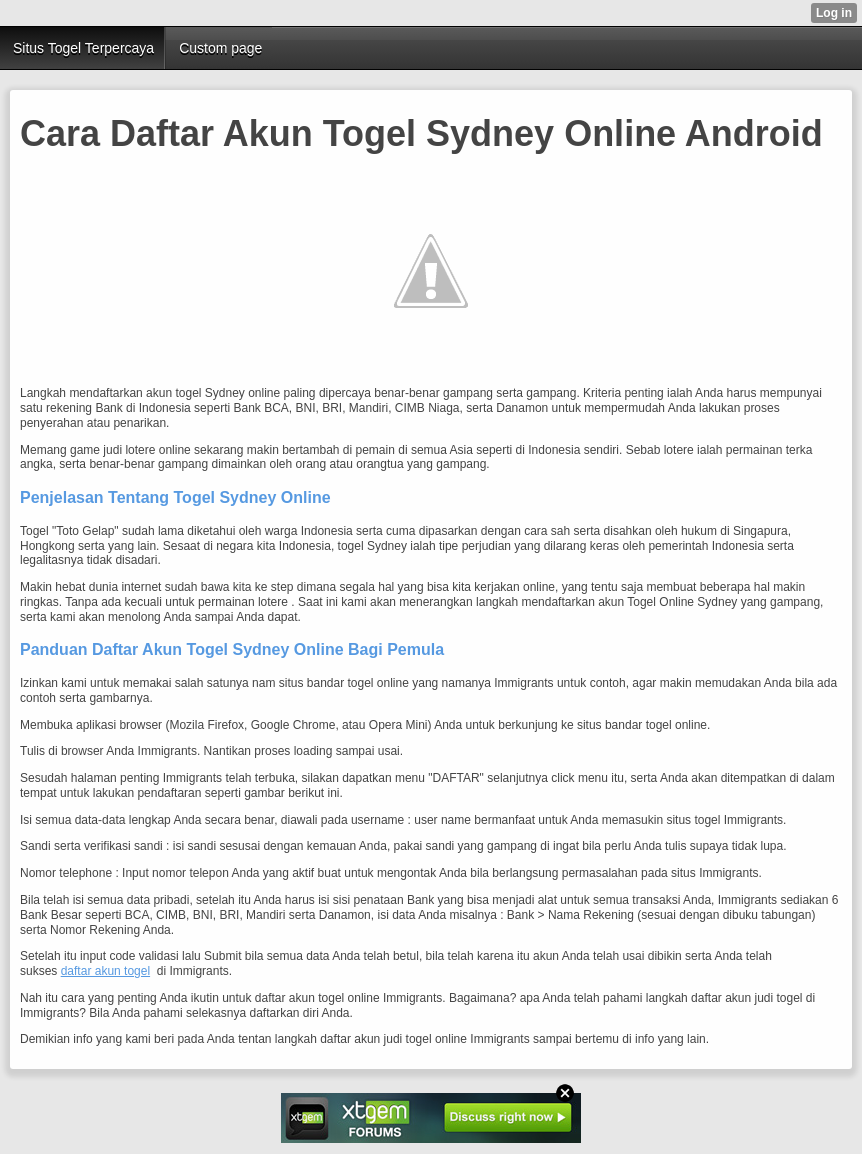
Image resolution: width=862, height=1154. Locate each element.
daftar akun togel (105, 971)
